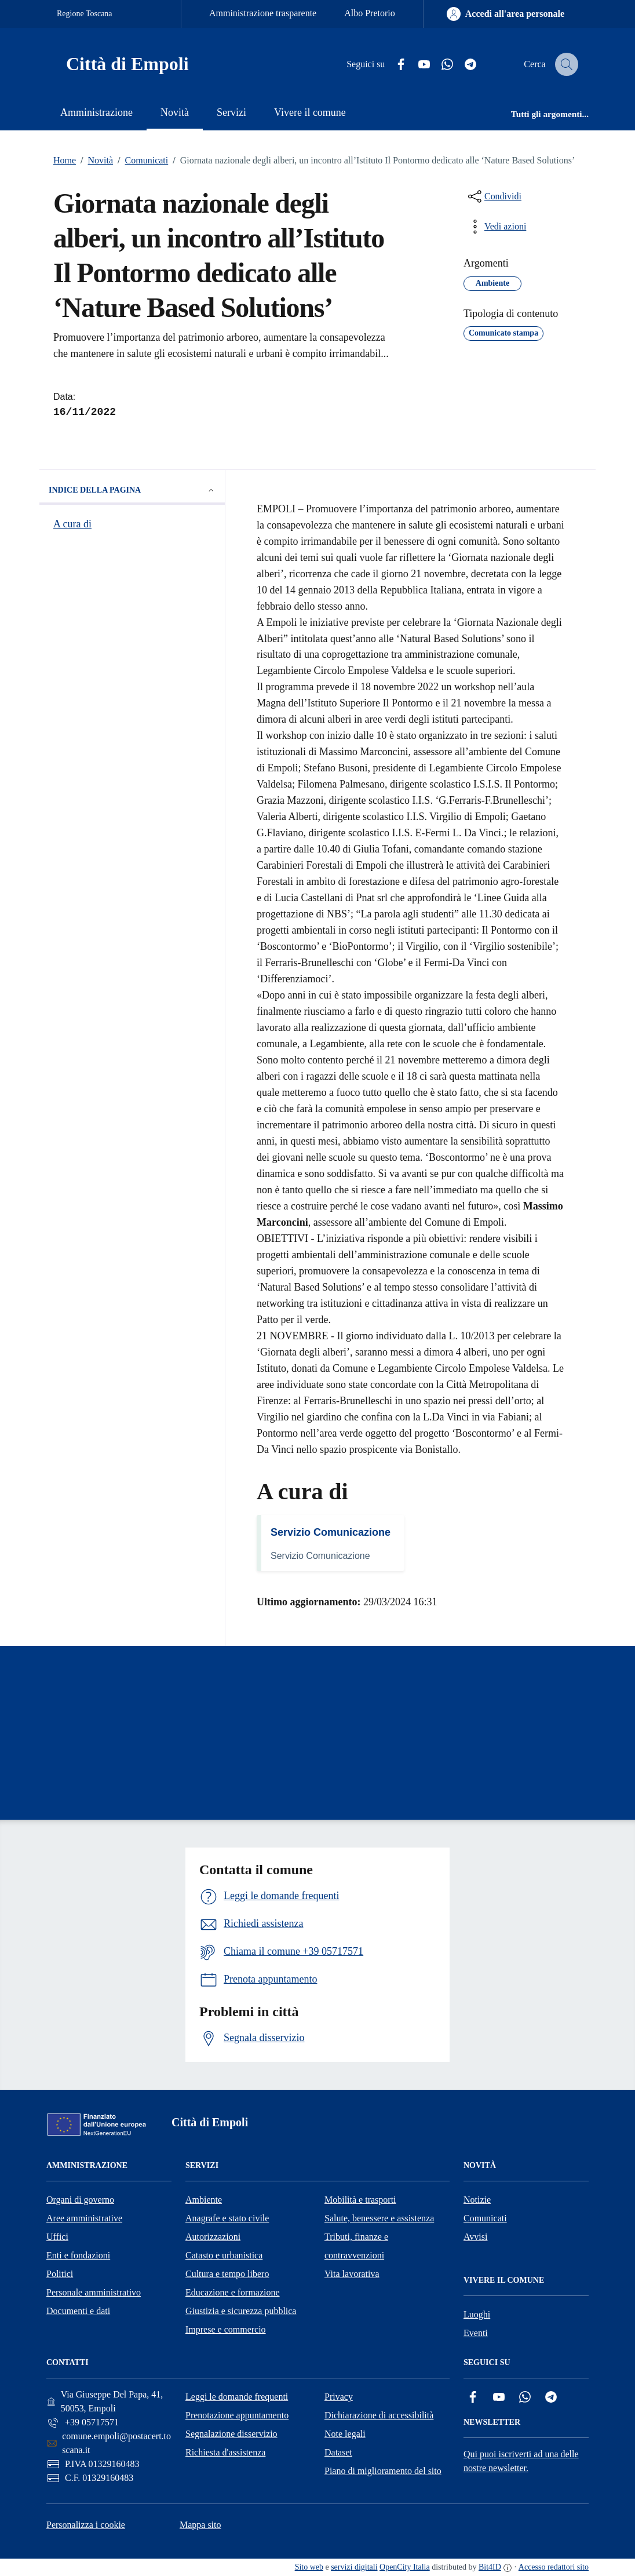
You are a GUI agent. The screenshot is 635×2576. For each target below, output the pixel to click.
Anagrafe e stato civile (227, 2218)
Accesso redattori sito (554, 2567)
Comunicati (140, 160)
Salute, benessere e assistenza (379, 2218)
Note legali (345, 2434)
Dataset (338, 2452)
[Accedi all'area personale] (505, 14)
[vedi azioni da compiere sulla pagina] (496, 226)
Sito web (309, 2567)
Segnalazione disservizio (231, 2434)
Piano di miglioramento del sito (382, 2471)
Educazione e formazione (232, 2292)
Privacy (338, 2397)
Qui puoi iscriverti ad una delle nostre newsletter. (521, 2461)
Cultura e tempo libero (227, 2274)
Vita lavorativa (351, 2274)
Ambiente (203, 2200)
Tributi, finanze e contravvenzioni (356, 2246)
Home (64, 160)
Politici (59, 2274)
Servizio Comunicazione (331, 1532)
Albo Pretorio (369, 13)
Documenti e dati (78, 2311)
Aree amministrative (84, 2218)
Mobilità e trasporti (360, 2200)
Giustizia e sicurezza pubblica (240, 2311)
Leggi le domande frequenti (236, 2397)
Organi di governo (80, 2200)
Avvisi (475, 2237)
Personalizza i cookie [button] (85, 2525)
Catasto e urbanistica (223, 2255)
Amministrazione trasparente (262, 13)
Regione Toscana (84, 13)
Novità (94, 160)
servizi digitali (354, 2567)
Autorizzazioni (212, 2237)
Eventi (476, 2333)
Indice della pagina (132, 490)
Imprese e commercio (225, 2329)
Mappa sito (200, 2525)
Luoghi (477, 2314)
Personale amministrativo (93, 2292)
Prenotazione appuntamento (237, 2415)
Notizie (477, 2200)
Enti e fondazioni (78, 2255)
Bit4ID (490, 2567)
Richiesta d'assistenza (225, 2452)
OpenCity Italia (404, 2567)
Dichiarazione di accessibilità (378, 2415)
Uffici (57, 2237)
